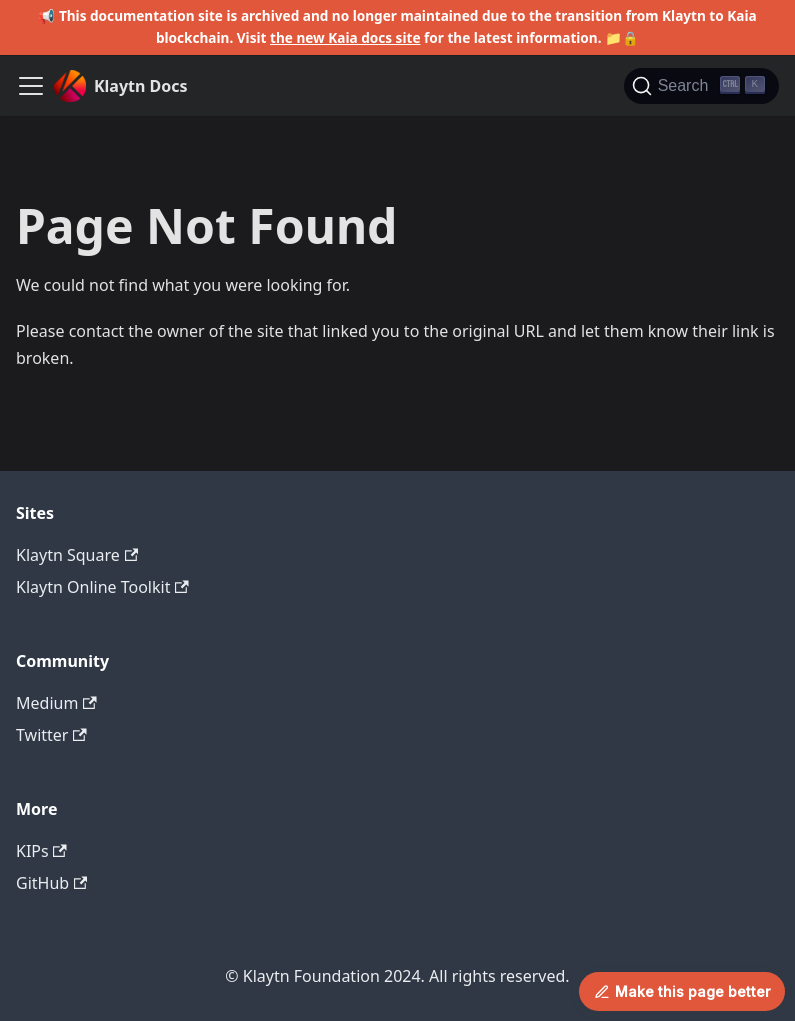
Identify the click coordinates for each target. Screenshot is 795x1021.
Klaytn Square (77, 555)
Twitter (51, 735)
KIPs (41, 851)
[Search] (701, 86)
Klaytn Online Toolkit (102, 587)
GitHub (51, 883)
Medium (56, 703)
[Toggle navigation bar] (31, 86)
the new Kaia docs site (345, 37)
